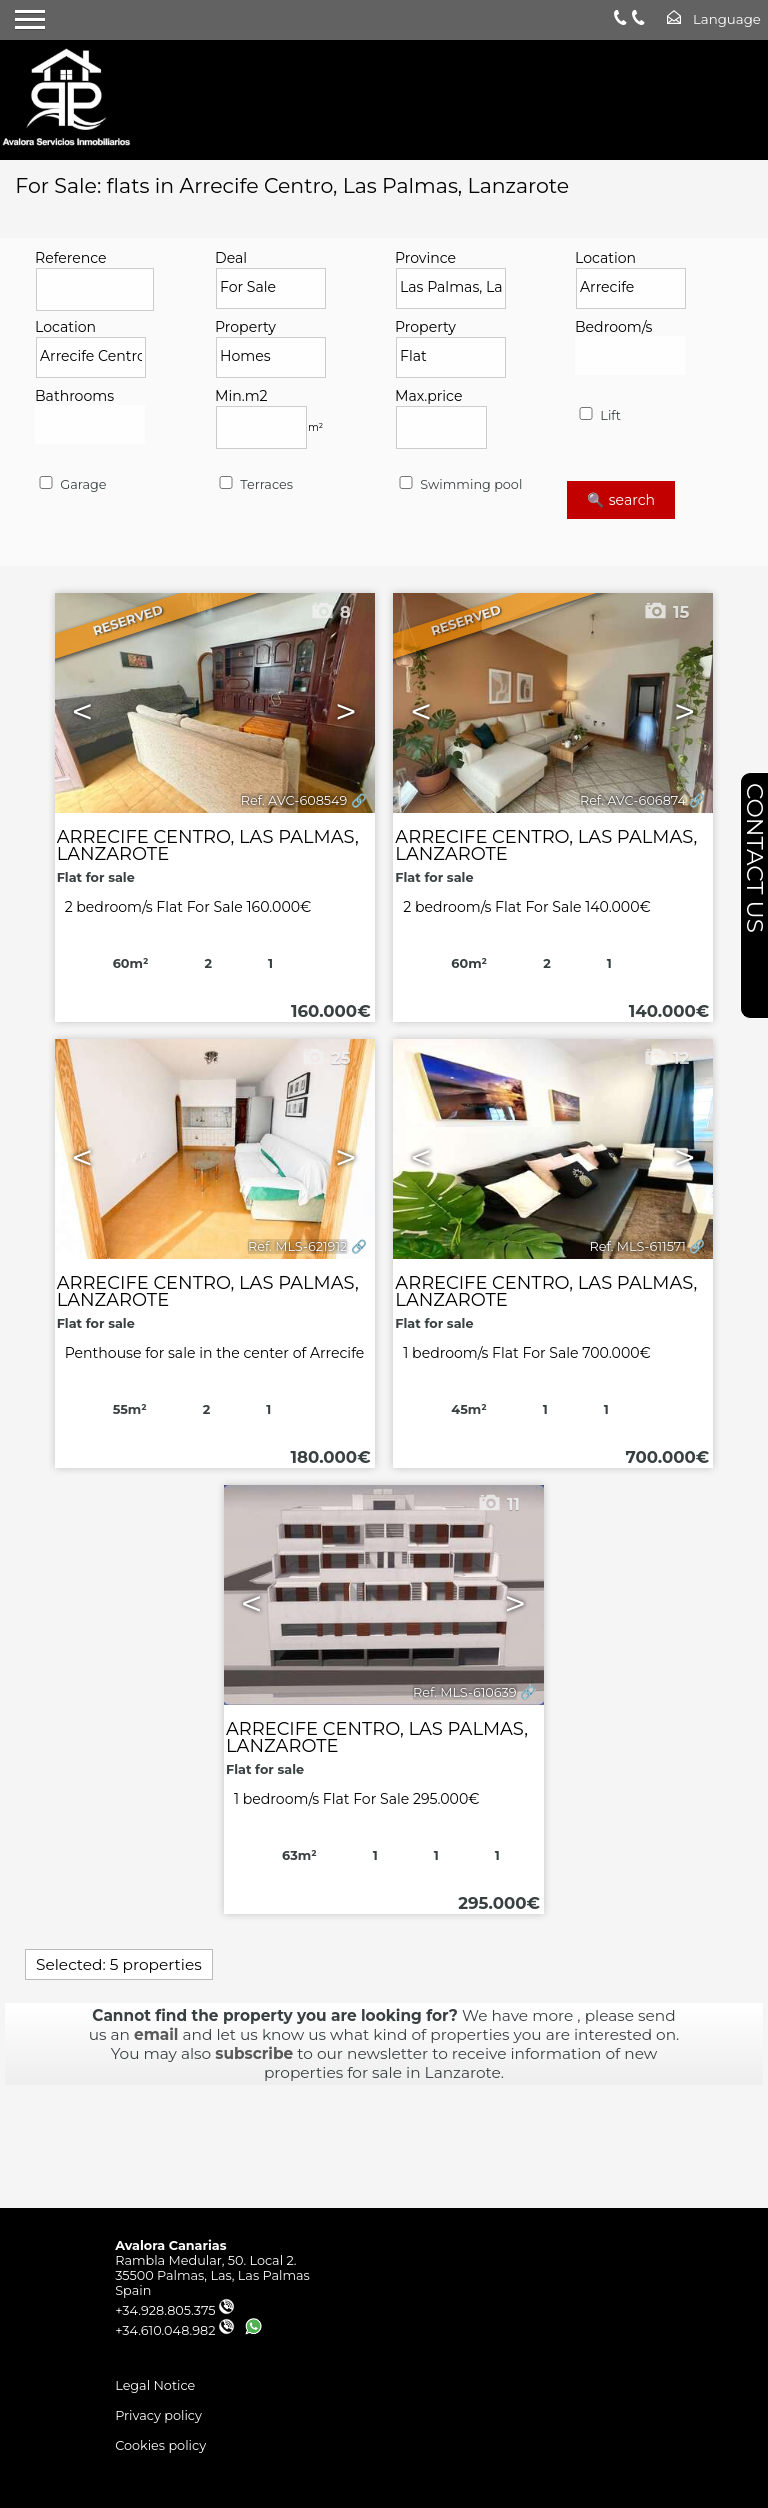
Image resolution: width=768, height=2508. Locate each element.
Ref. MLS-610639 (465, 1692)
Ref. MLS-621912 (297, 1246)
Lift (598, 415)
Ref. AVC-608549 (294, 800)
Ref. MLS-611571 (638, 1246)
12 (666, 1058)
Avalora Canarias (170, 2245)
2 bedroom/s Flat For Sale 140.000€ (526, 907)
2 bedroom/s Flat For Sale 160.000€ (188, 907)
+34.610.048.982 (175, 2330)
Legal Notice (155, 2385)
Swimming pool (459, 484)
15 (666, 612)
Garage (71, 484)
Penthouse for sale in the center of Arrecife (215, 1353)
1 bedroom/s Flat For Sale (526, 1353)
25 (325, 1058)
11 (498, 1504)
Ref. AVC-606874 (633, 800)
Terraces (254, 484)
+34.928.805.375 (175, 2310)
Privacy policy (158, 2415)
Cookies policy (160, 2445)
